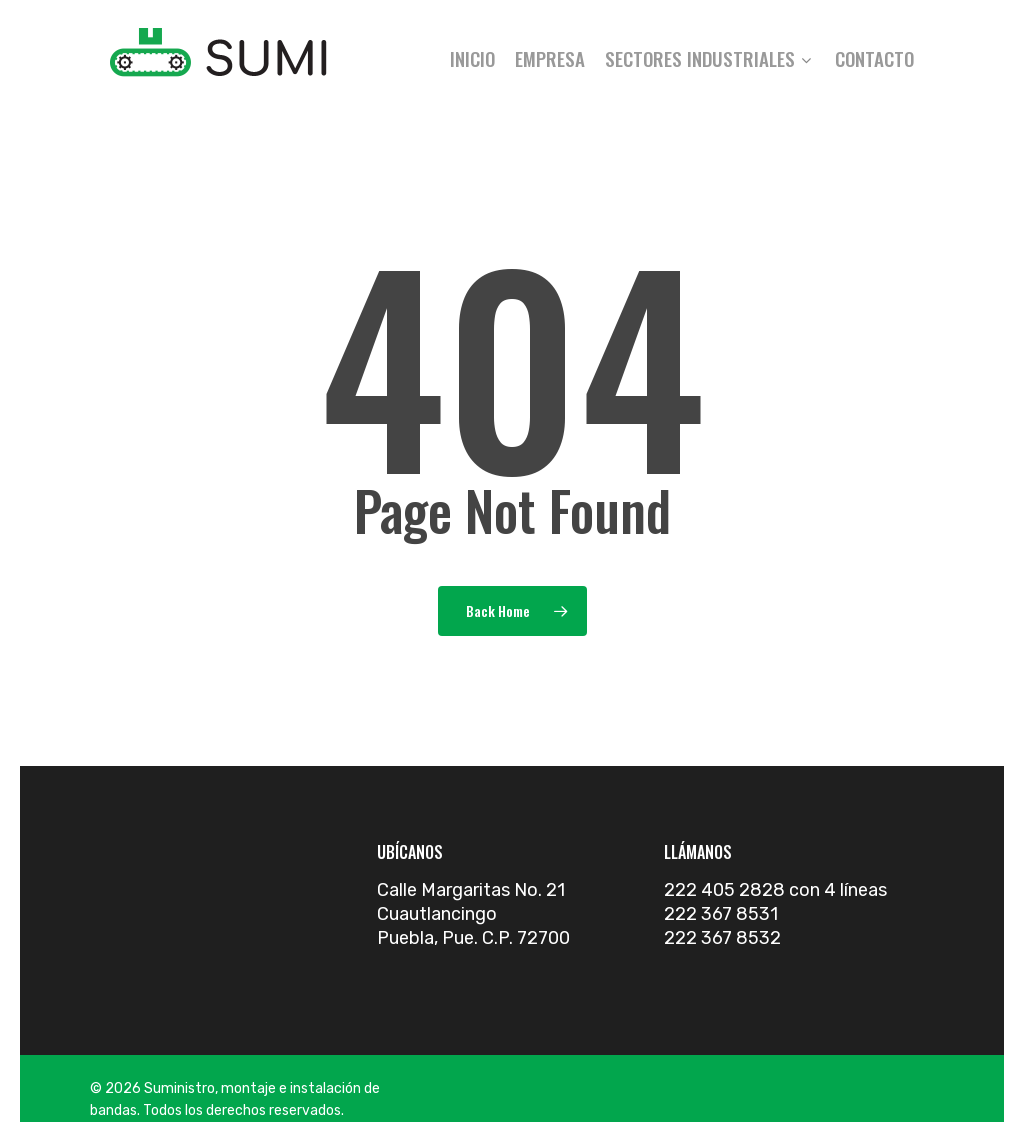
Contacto (874, 58)
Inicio (472, 58)
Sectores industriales (708, 58)
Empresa (550, 58)
